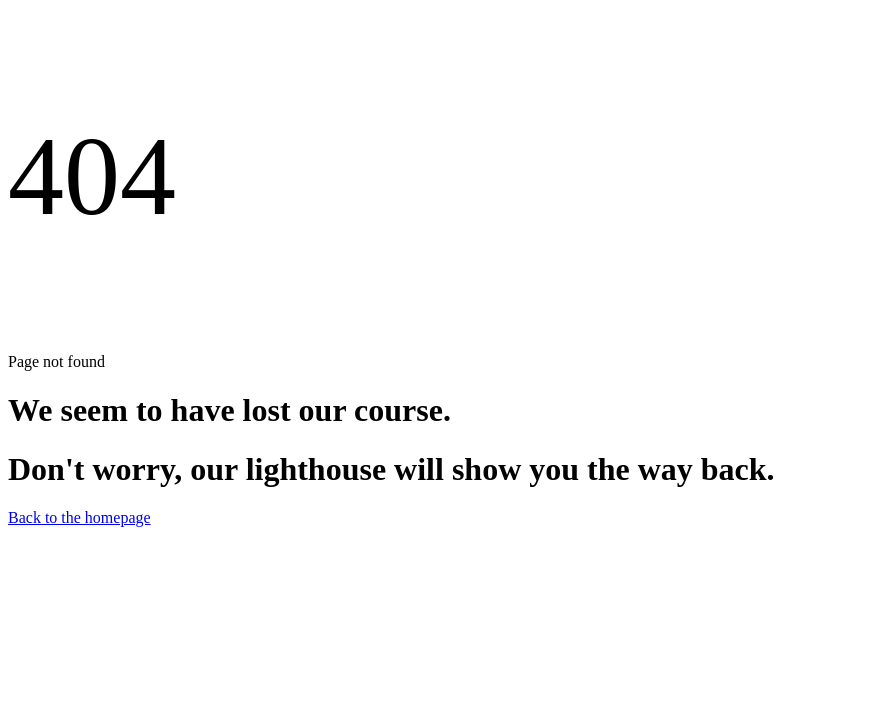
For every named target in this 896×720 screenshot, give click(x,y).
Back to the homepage (79, 517)
